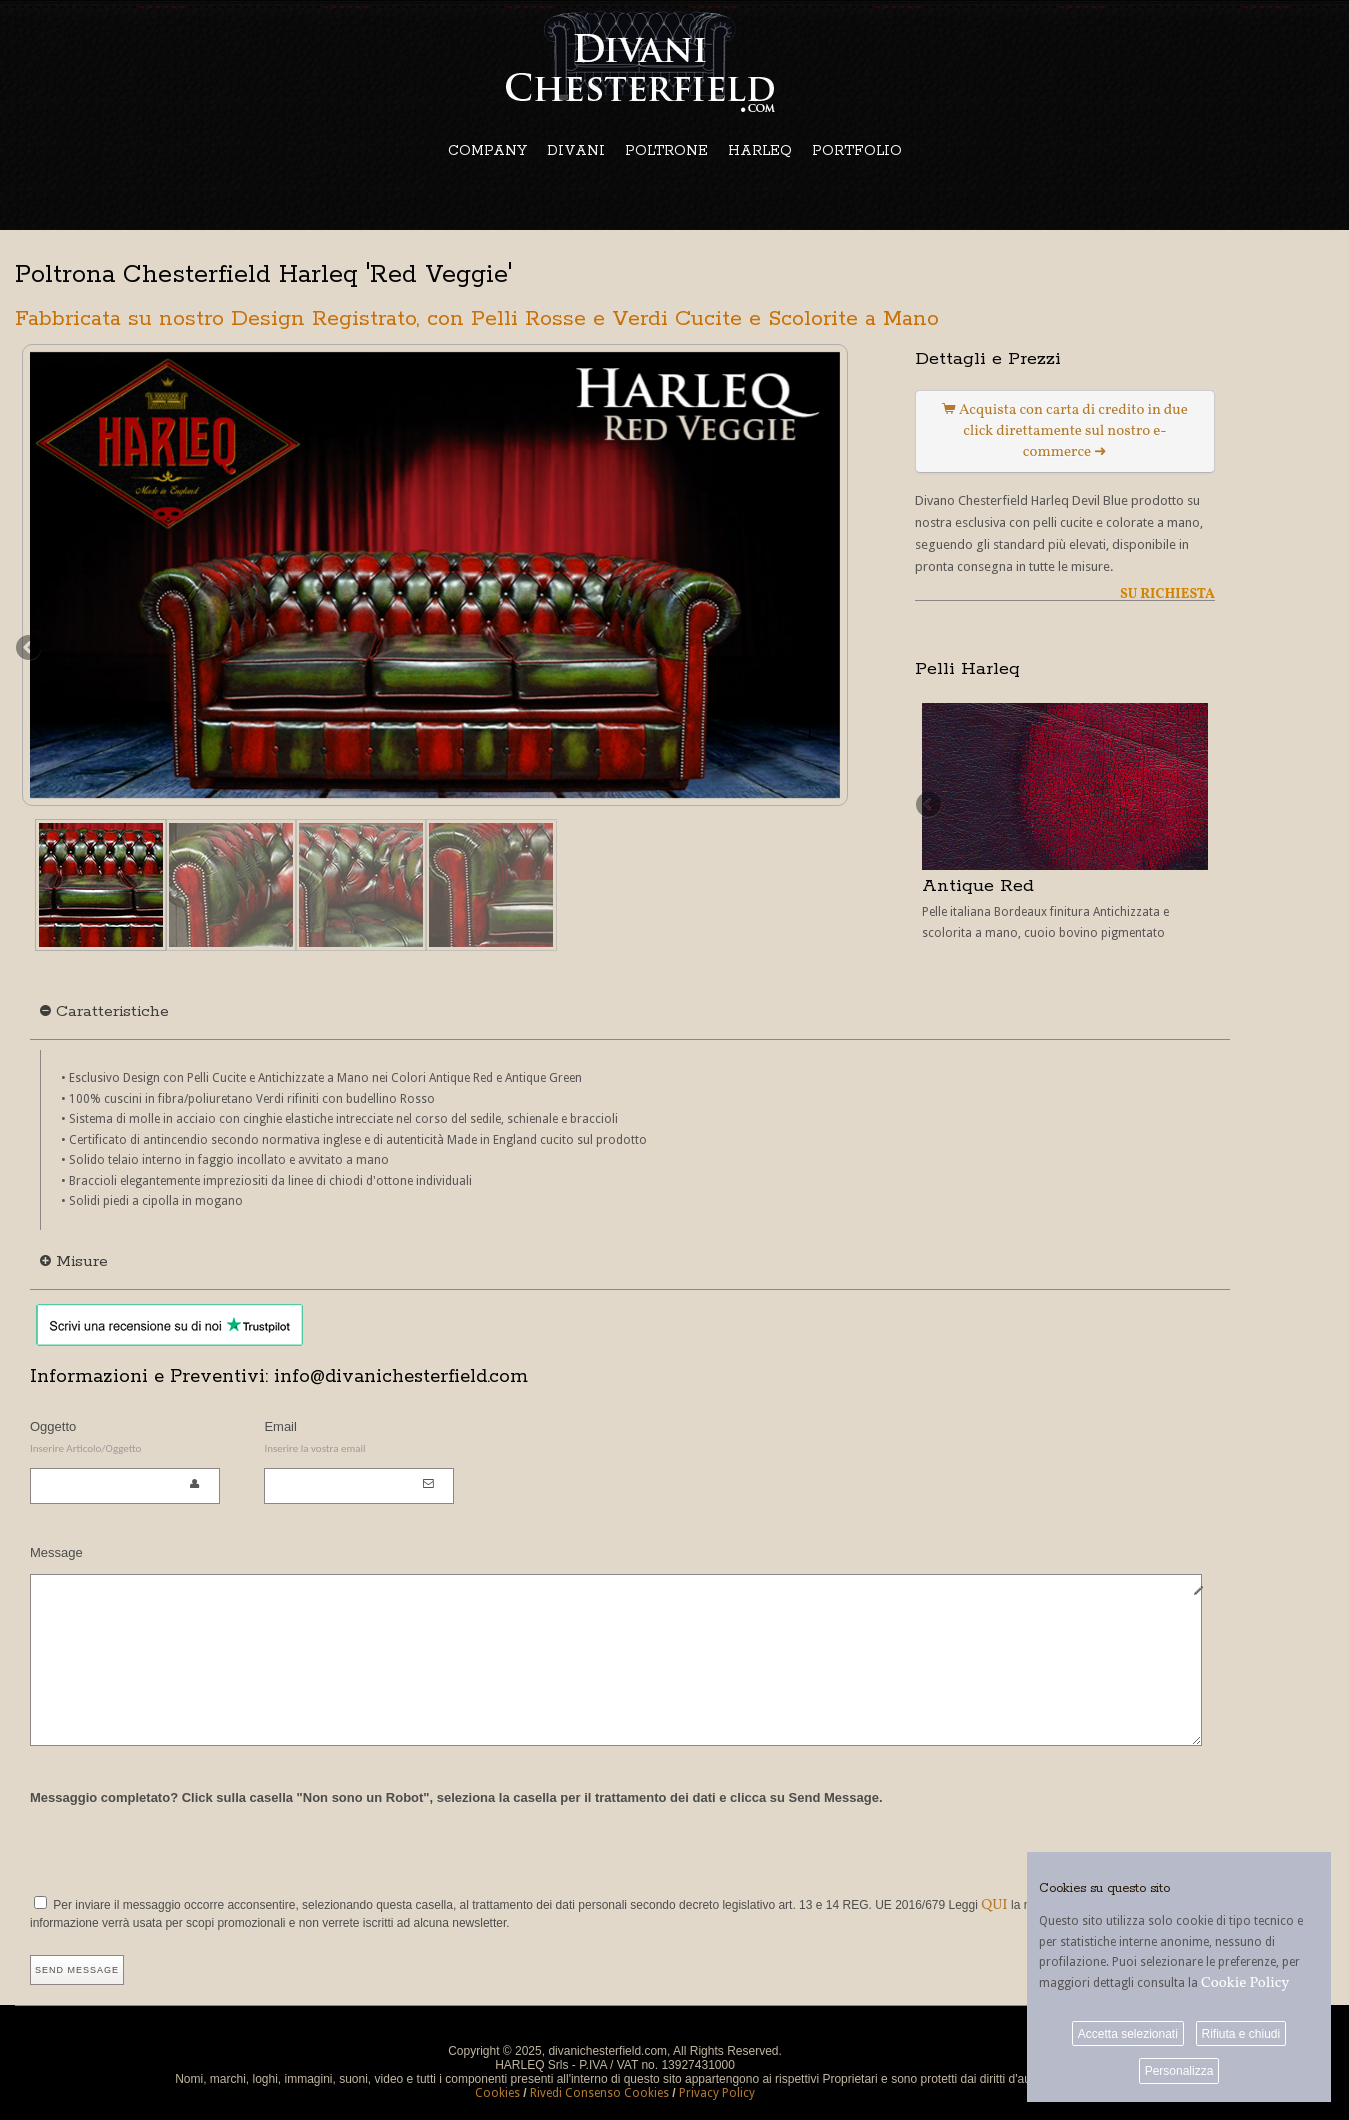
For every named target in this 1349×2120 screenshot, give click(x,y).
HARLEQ (760, 151)
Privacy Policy (717, 2093)
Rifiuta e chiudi (1240, 2034)
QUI (994, 1905)
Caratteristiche (104, 1011)
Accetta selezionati (1128, 2034)
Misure (74, 1261)
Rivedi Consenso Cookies (599, 2093)
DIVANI (576, 151)
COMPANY (487, 151)
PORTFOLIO (857, 151)
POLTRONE (666, 151)
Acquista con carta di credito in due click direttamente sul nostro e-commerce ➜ (1065, 431)
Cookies (497, 2093)
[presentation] (182, 1847)
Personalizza (1179, 2071)
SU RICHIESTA (1167, 594)
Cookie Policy (1245, 1983)
